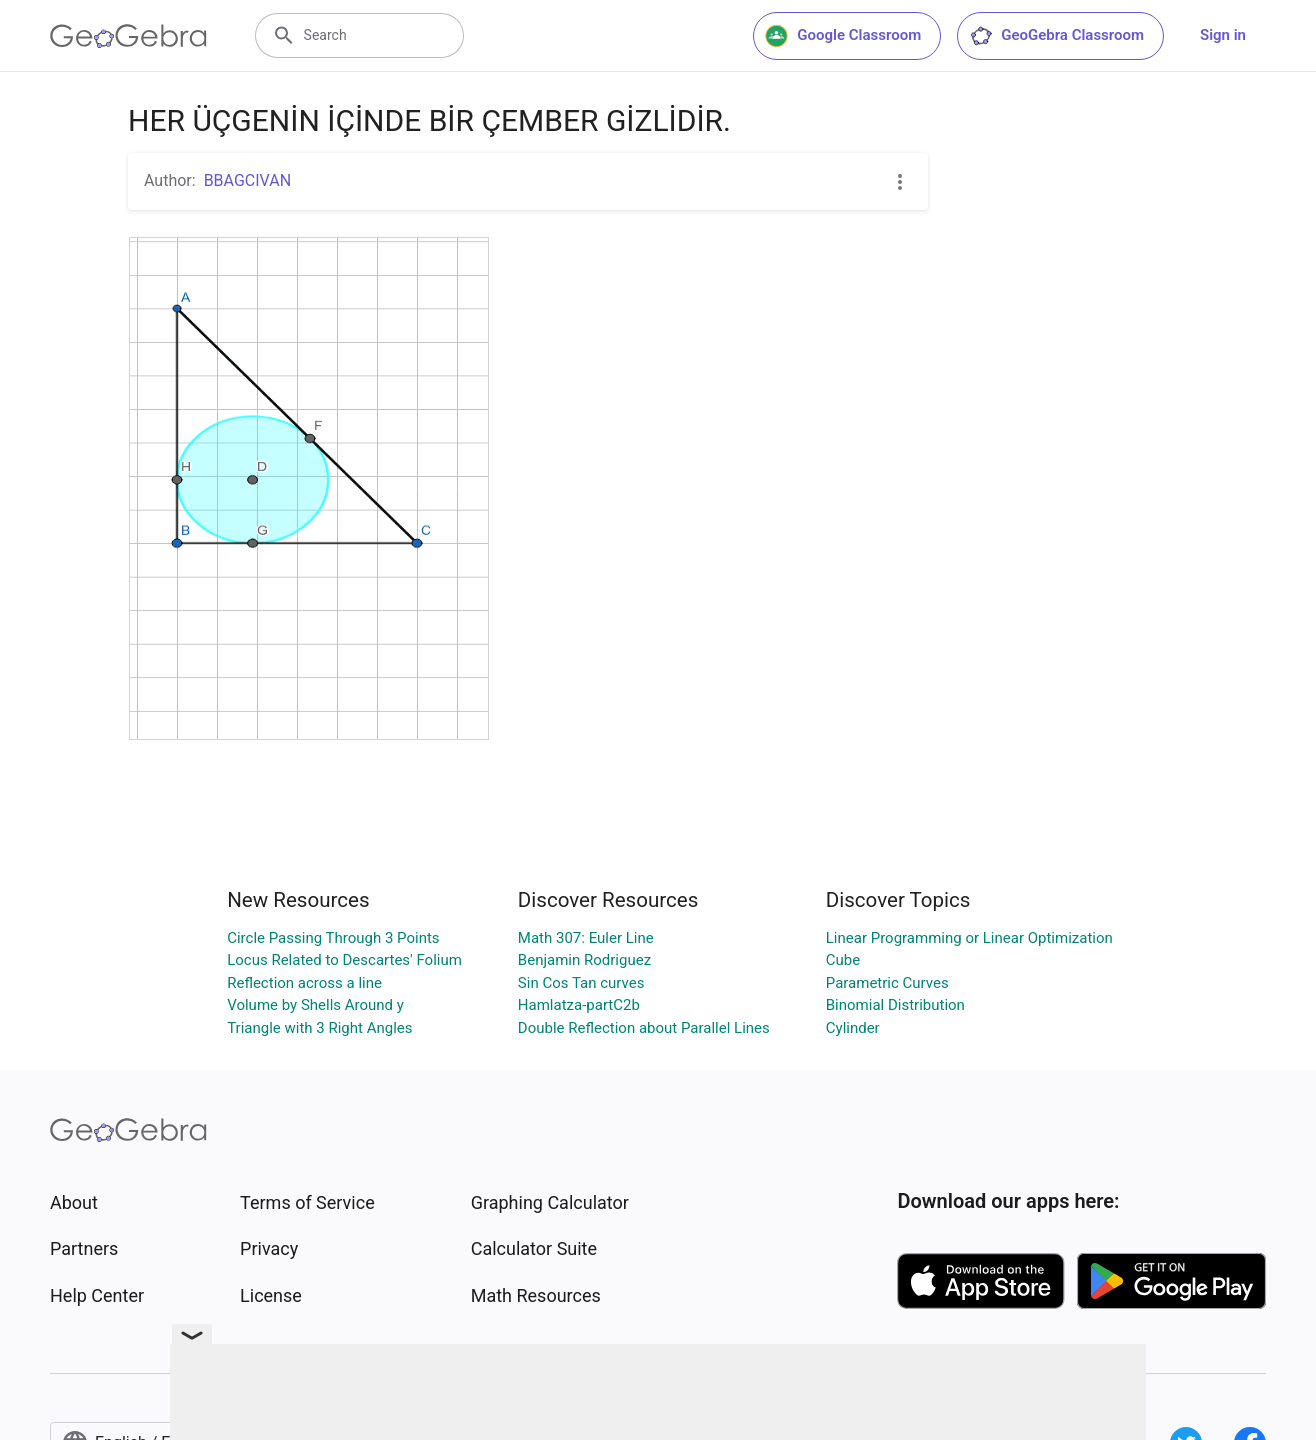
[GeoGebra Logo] (128, 36)
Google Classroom (843, 36)
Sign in (1223, 35)
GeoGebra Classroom (1056, 36)
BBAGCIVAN (247, 180)
